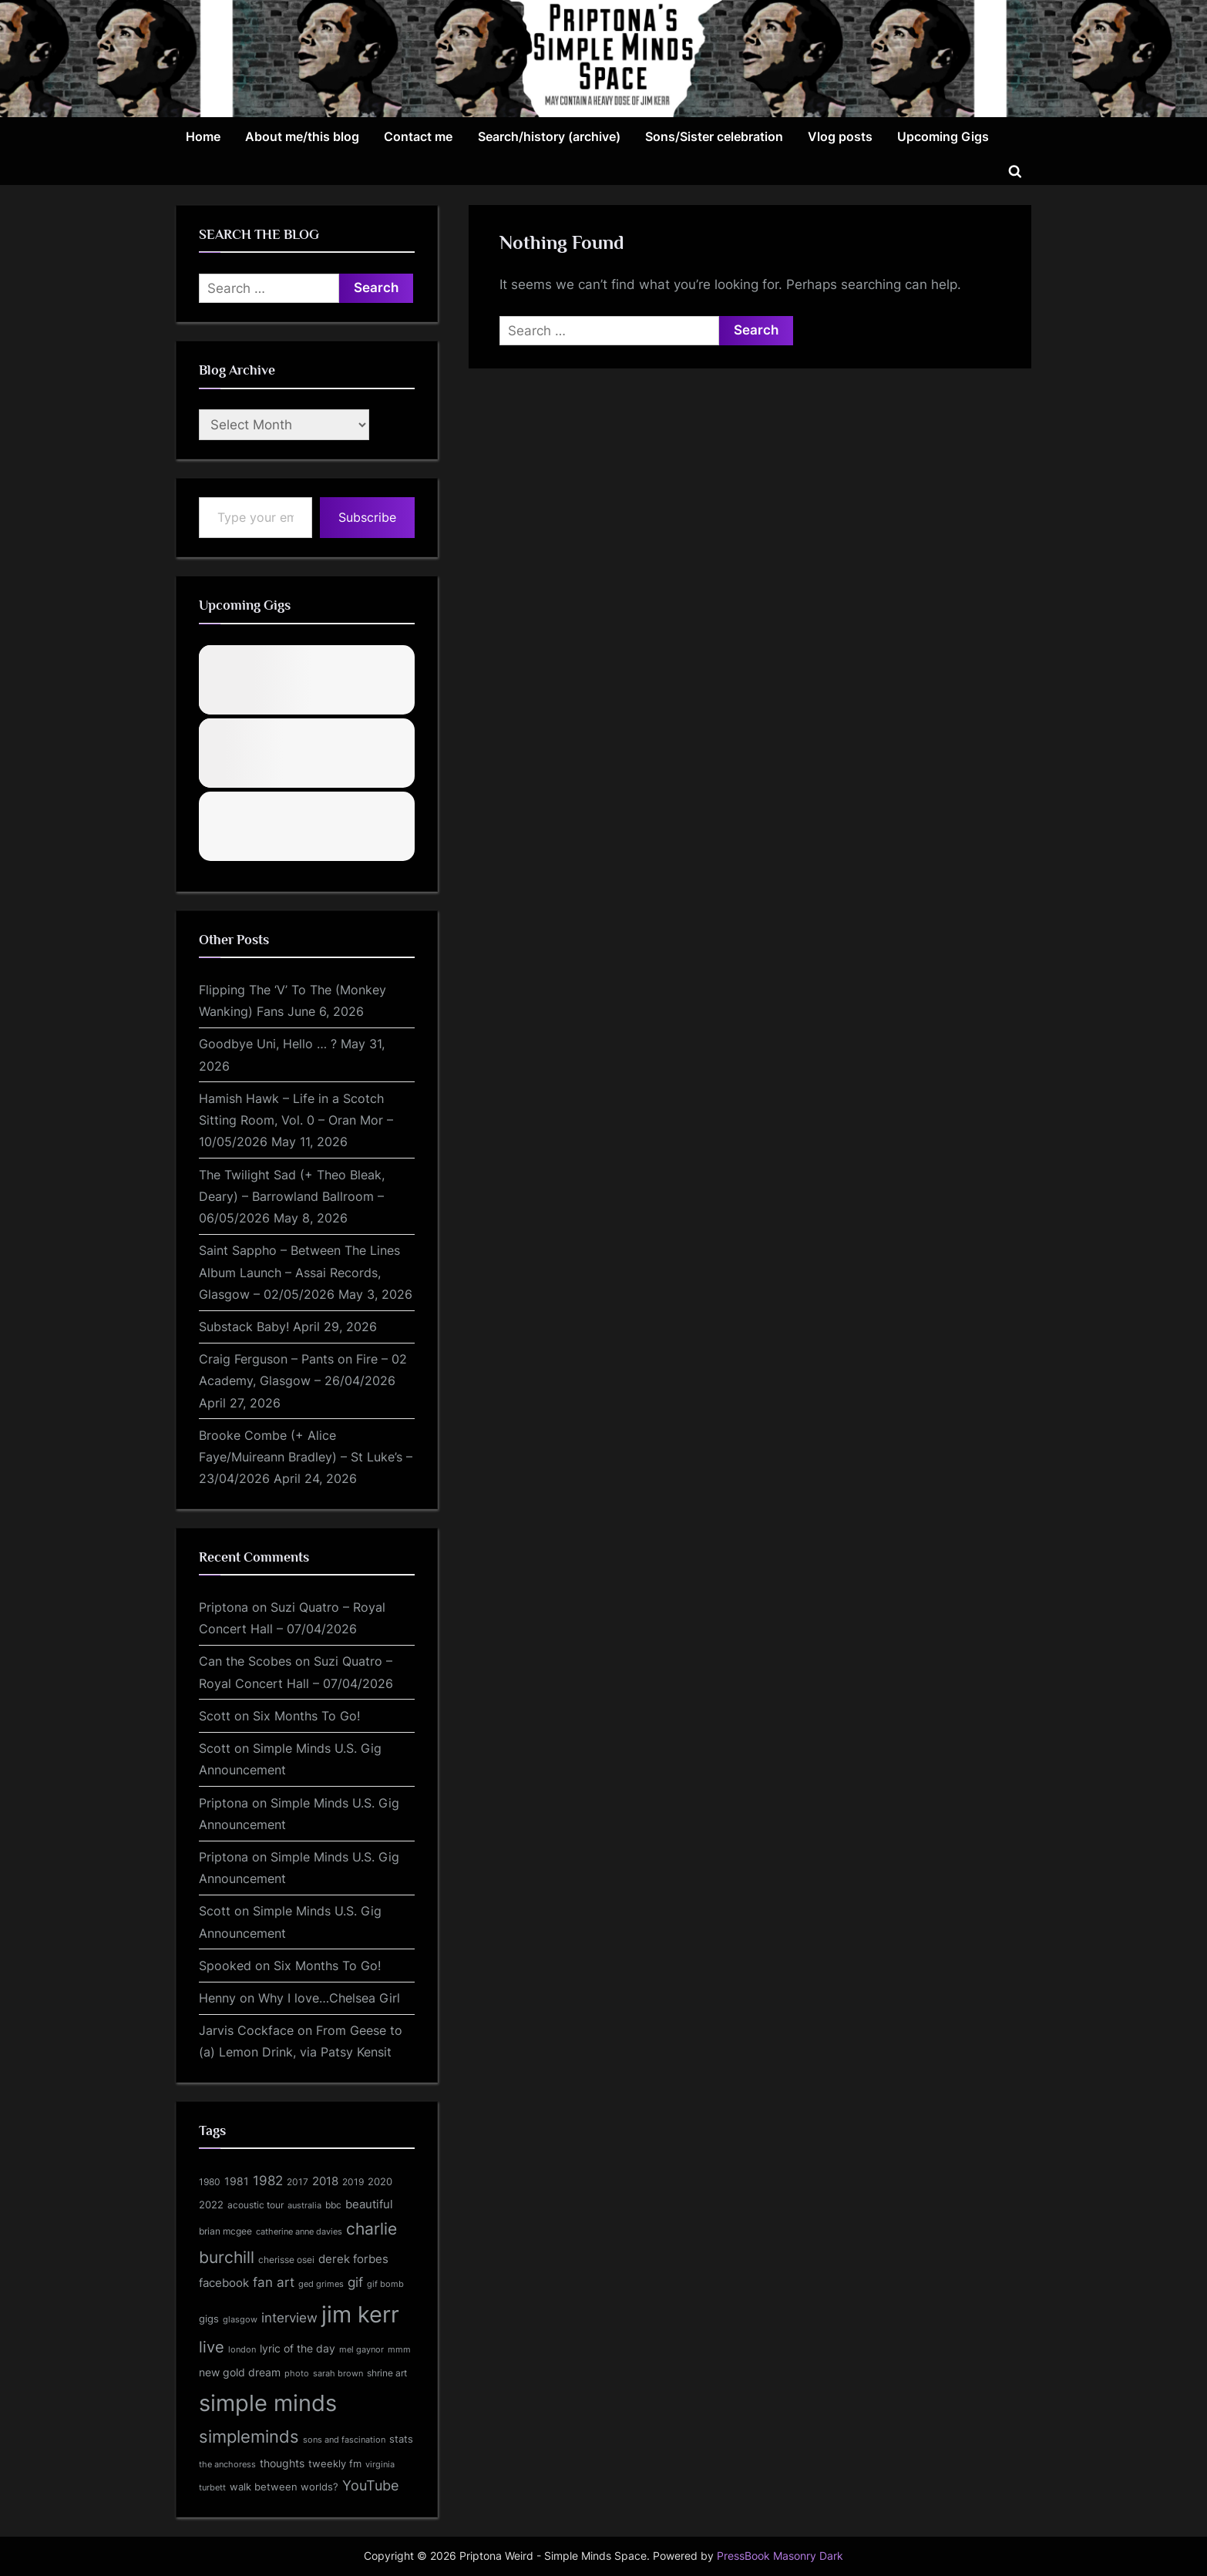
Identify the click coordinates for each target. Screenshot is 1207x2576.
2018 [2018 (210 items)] (325, 2181)
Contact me (418, 136)
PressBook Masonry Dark (780, 2556)
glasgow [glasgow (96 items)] (240, 2320)
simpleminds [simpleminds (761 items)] (249, 2436)
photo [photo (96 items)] (296, 2374)
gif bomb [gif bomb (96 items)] (385, 2284)
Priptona (223, 1607)
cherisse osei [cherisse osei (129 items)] (286, 2259)
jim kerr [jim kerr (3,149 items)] (360, 2314)
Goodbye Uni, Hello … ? (268, 1043)
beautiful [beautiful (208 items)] (369, 2204)
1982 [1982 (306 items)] (268, 2180)
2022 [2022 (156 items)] (211, 2204)
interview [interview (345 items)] (289, 2317)
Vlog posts (840, 136)
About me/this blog (302, 136)
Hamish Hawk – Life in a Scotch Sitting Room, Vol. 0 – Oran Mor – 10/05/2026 (296, 1120)
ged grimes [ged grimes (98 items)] (321, 2284)
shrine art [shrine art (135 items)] (387, 2373)
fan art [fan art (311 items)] (273, 2282)
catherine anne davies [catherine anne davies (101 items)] (299, 2231)
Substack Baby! (244, 1326)
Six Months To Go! (306, 1715)
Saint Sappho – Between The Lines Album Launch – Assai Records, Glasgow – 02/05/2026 (299, 1272)
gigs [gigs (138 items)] (209, 2319)
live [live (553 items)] (211, 2347)
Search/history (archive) (549, 136)
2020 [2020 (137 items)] (380, 2182)
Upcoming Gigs (943, 136)
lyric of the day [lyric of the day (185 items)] (297, 2348)
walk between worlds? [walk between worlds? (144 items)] (284, 2487)
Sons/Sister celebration (714, 136)
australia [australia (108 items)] (304, 2205)
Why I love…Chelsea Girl (329, 1998)
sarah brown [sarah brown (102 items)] (338, 2373)
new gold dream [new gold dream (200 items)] (240, 2372)
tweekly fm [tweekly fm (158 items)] (334, 2463)
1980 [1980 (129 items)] (209, 2182)
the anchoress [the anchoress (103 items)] (227, 2464)
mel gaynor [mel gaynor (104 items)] (361, 2349)
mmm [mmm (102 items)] (399, 2349)
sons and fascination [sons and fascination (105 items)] (344, 2439)
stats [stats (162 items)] (401, 2439)
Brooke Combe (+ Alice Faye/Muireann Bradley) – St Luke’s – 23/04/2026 (305, 1457)
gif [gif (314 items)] (355, 2282)
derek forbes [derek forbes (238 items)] (353, 2258)
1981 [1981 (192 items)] (236, 2181)
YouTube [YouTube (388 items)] (370, 2485)
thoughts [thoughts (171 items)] (282, 2463)
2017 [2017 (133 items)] (297, 2182)
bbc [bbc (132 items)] (333, 2205)
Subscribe (367, 517)
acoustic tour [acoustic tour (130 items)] (255, 2205)
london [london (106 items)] (242, 2349)
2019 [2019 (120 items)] (353, 2182)
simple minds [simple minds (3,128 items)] (268, 2402)
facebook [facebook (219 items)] (224, 2282)
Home (203, 136)
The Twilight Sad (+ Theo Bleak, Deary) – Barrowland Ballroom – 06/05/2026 (292, 1196)
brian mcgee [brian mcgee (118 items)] (225, 2231)
